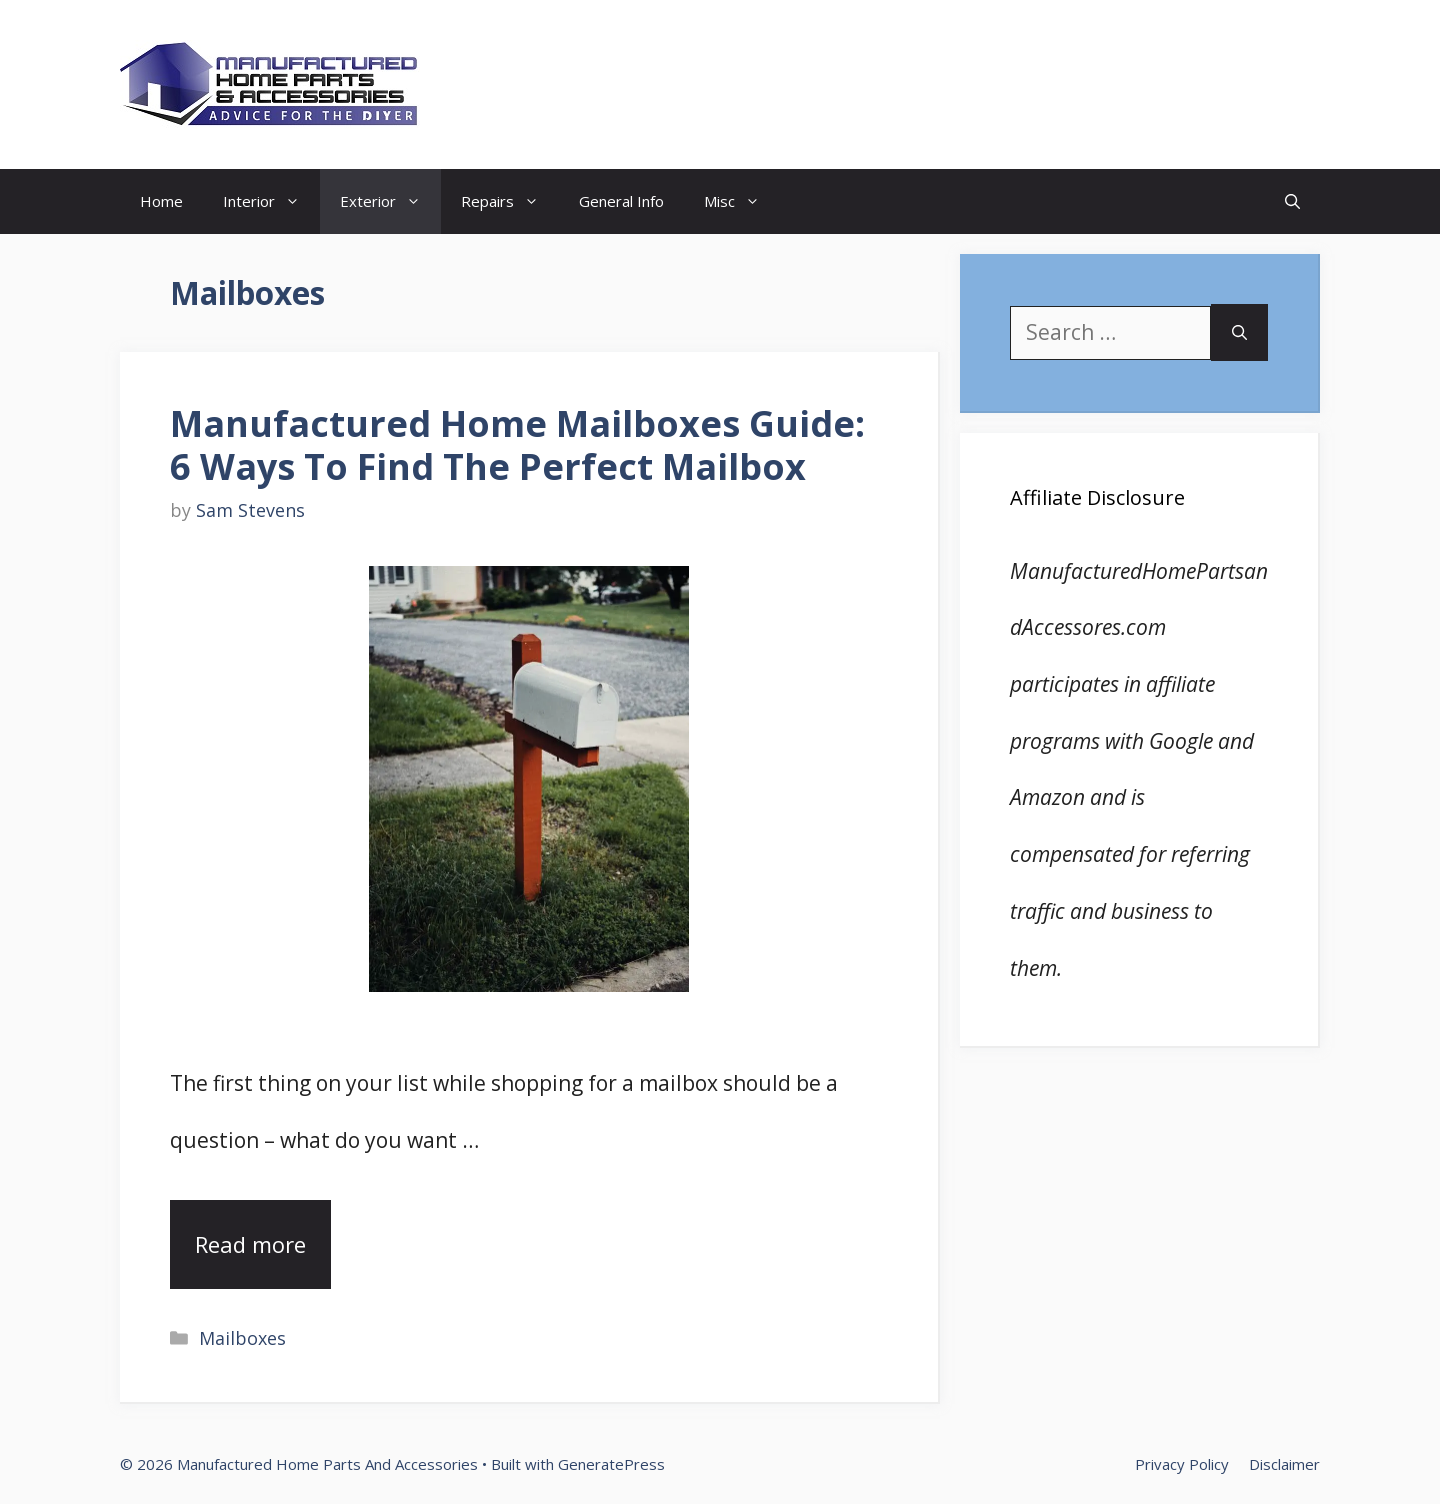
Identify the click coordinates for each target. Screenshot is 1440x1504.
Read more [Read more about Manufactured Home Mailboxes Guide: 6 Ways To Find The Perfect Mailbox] (250, 1244)
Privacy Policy (1182, 1464)
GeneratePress (611, 1464)
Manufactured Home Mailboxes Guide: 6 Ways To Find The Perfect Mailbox (517, 445)
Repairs (510, 201)
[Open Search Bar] (1292, 201)
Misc (742, 201)
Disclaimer (1284, 1464)
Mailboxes (242, 1338)
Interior (271, 201)
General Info (621, 201)
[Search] (1239, 332)
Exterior (390, 201)
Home (161, 201)
